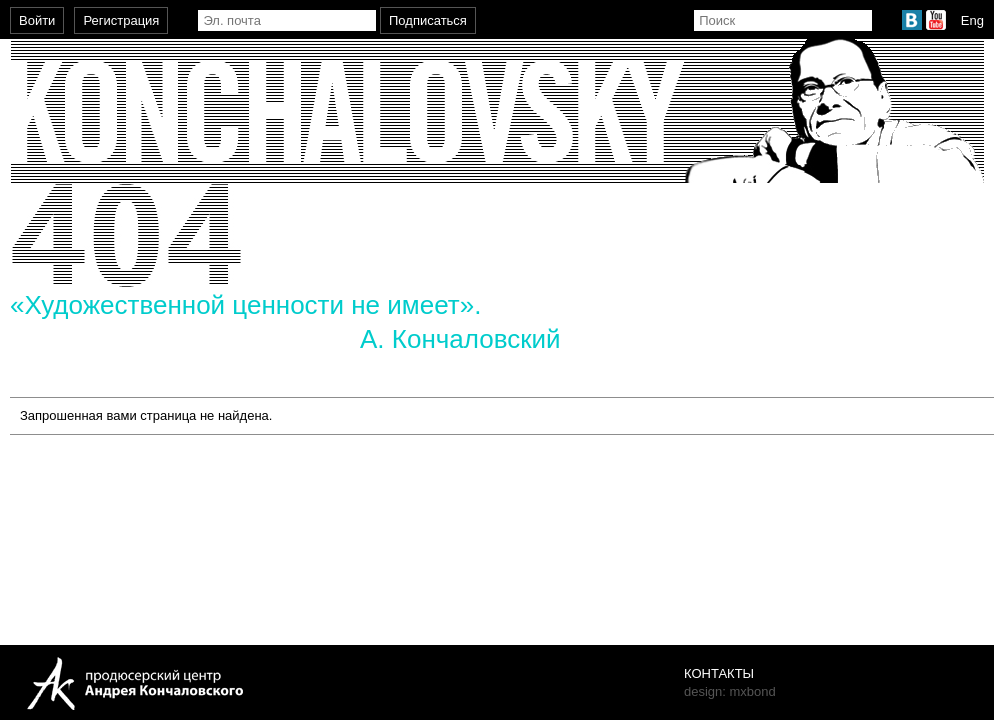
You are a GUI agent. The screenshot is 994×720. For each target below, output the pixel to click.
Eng (972, 20)
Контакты (719, 673)
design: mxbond (730, 691)
